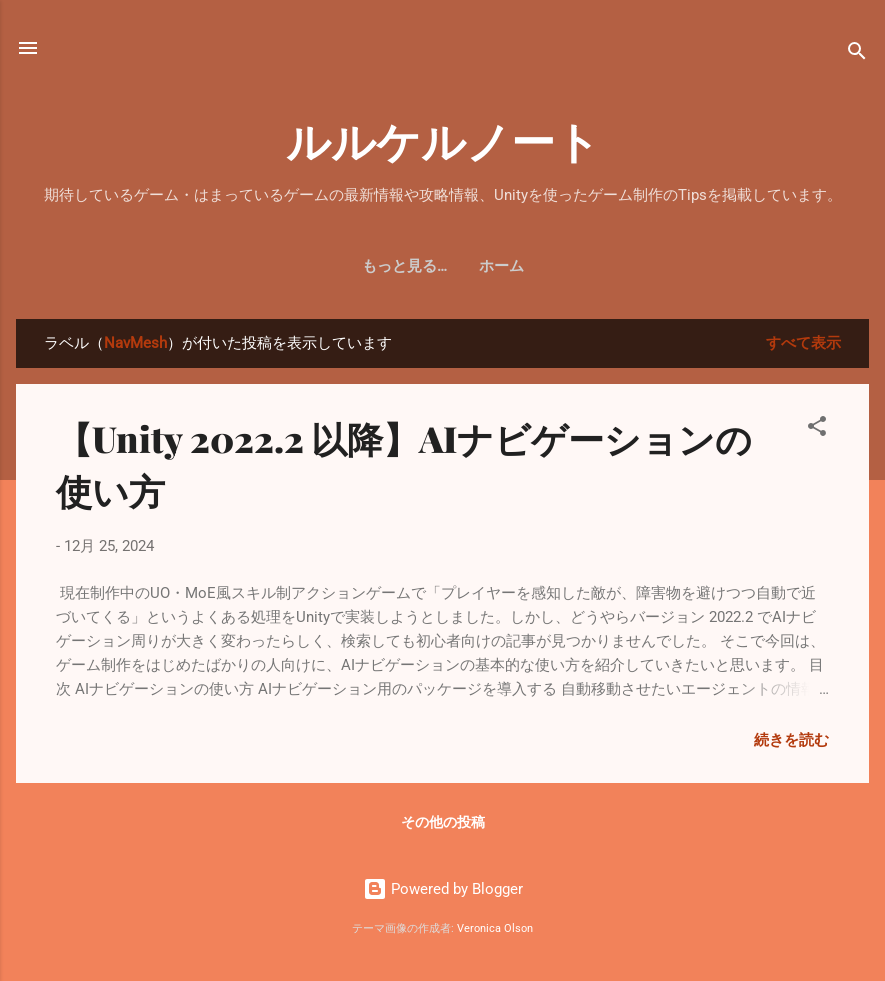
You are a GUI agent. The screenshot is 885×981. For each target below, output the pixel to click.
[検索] (857, 54)
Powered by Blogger (443, 889)
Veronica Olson (495, 928)
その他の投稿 (443, 822)
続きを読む (791, 740)
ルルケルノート (443, 139)
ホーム (442, 266)
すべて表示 (803, 343)
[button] (817, 429)
